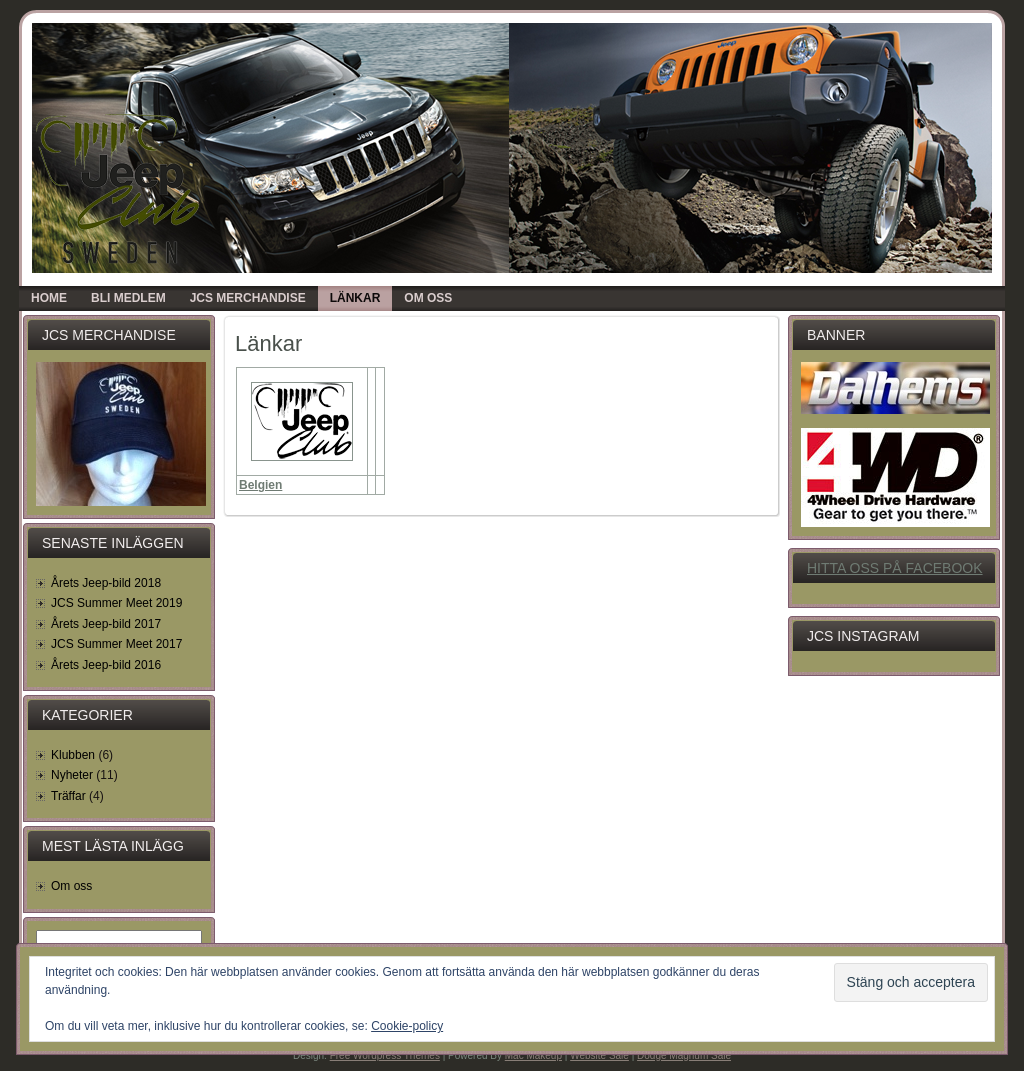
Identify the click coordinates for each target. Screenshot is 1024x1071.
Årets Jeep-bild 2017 (106, 624)
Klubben (73, 755)
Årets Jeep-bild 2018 (106, 583)
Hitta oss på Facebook (895, 568)
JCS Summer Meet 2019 (116, 603)
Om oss (71, 886)
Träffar (68, 796)
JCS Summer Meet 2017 (116, 644)
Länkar (268, 343)
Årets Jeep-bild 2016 (106, 665)
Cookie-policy (407, 1026)
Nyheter (72, 775)
